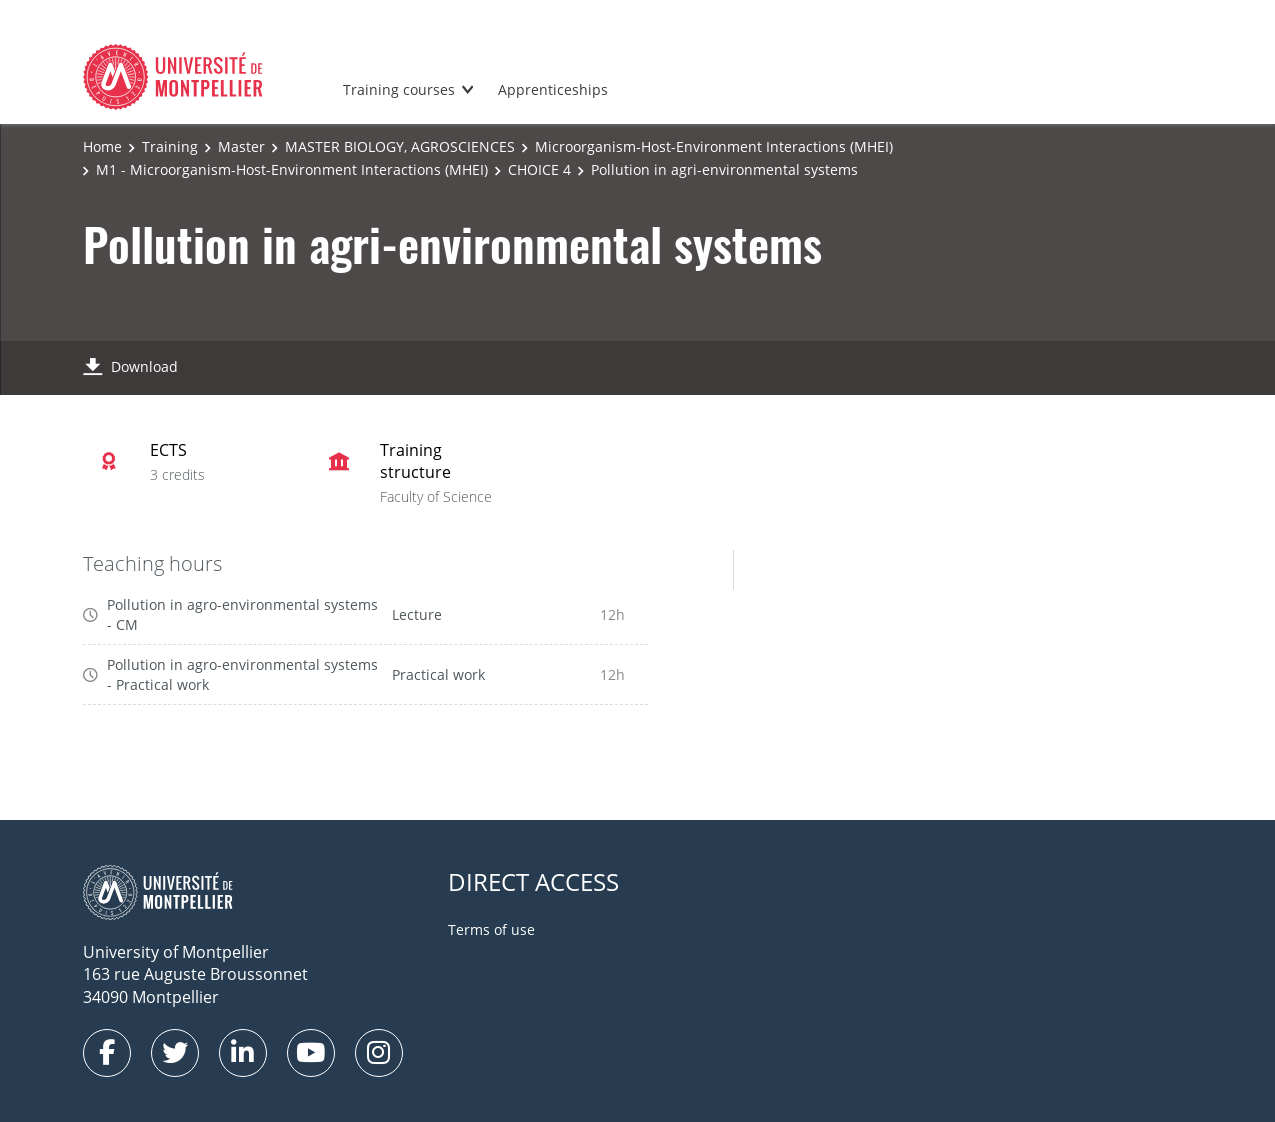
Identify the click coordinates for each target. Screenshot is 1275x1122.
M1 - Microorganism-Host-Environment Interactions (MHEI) (292, 169)
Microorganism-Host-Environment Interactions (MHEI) (714, 146)
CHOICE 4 (539, 169)
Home (102, 146)
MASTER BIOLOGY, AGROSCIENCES (400, 146)
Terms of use (491, 929)
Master (241, 146)
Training (170, 146)
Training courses (399, 89)
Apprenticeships (553, 89)
